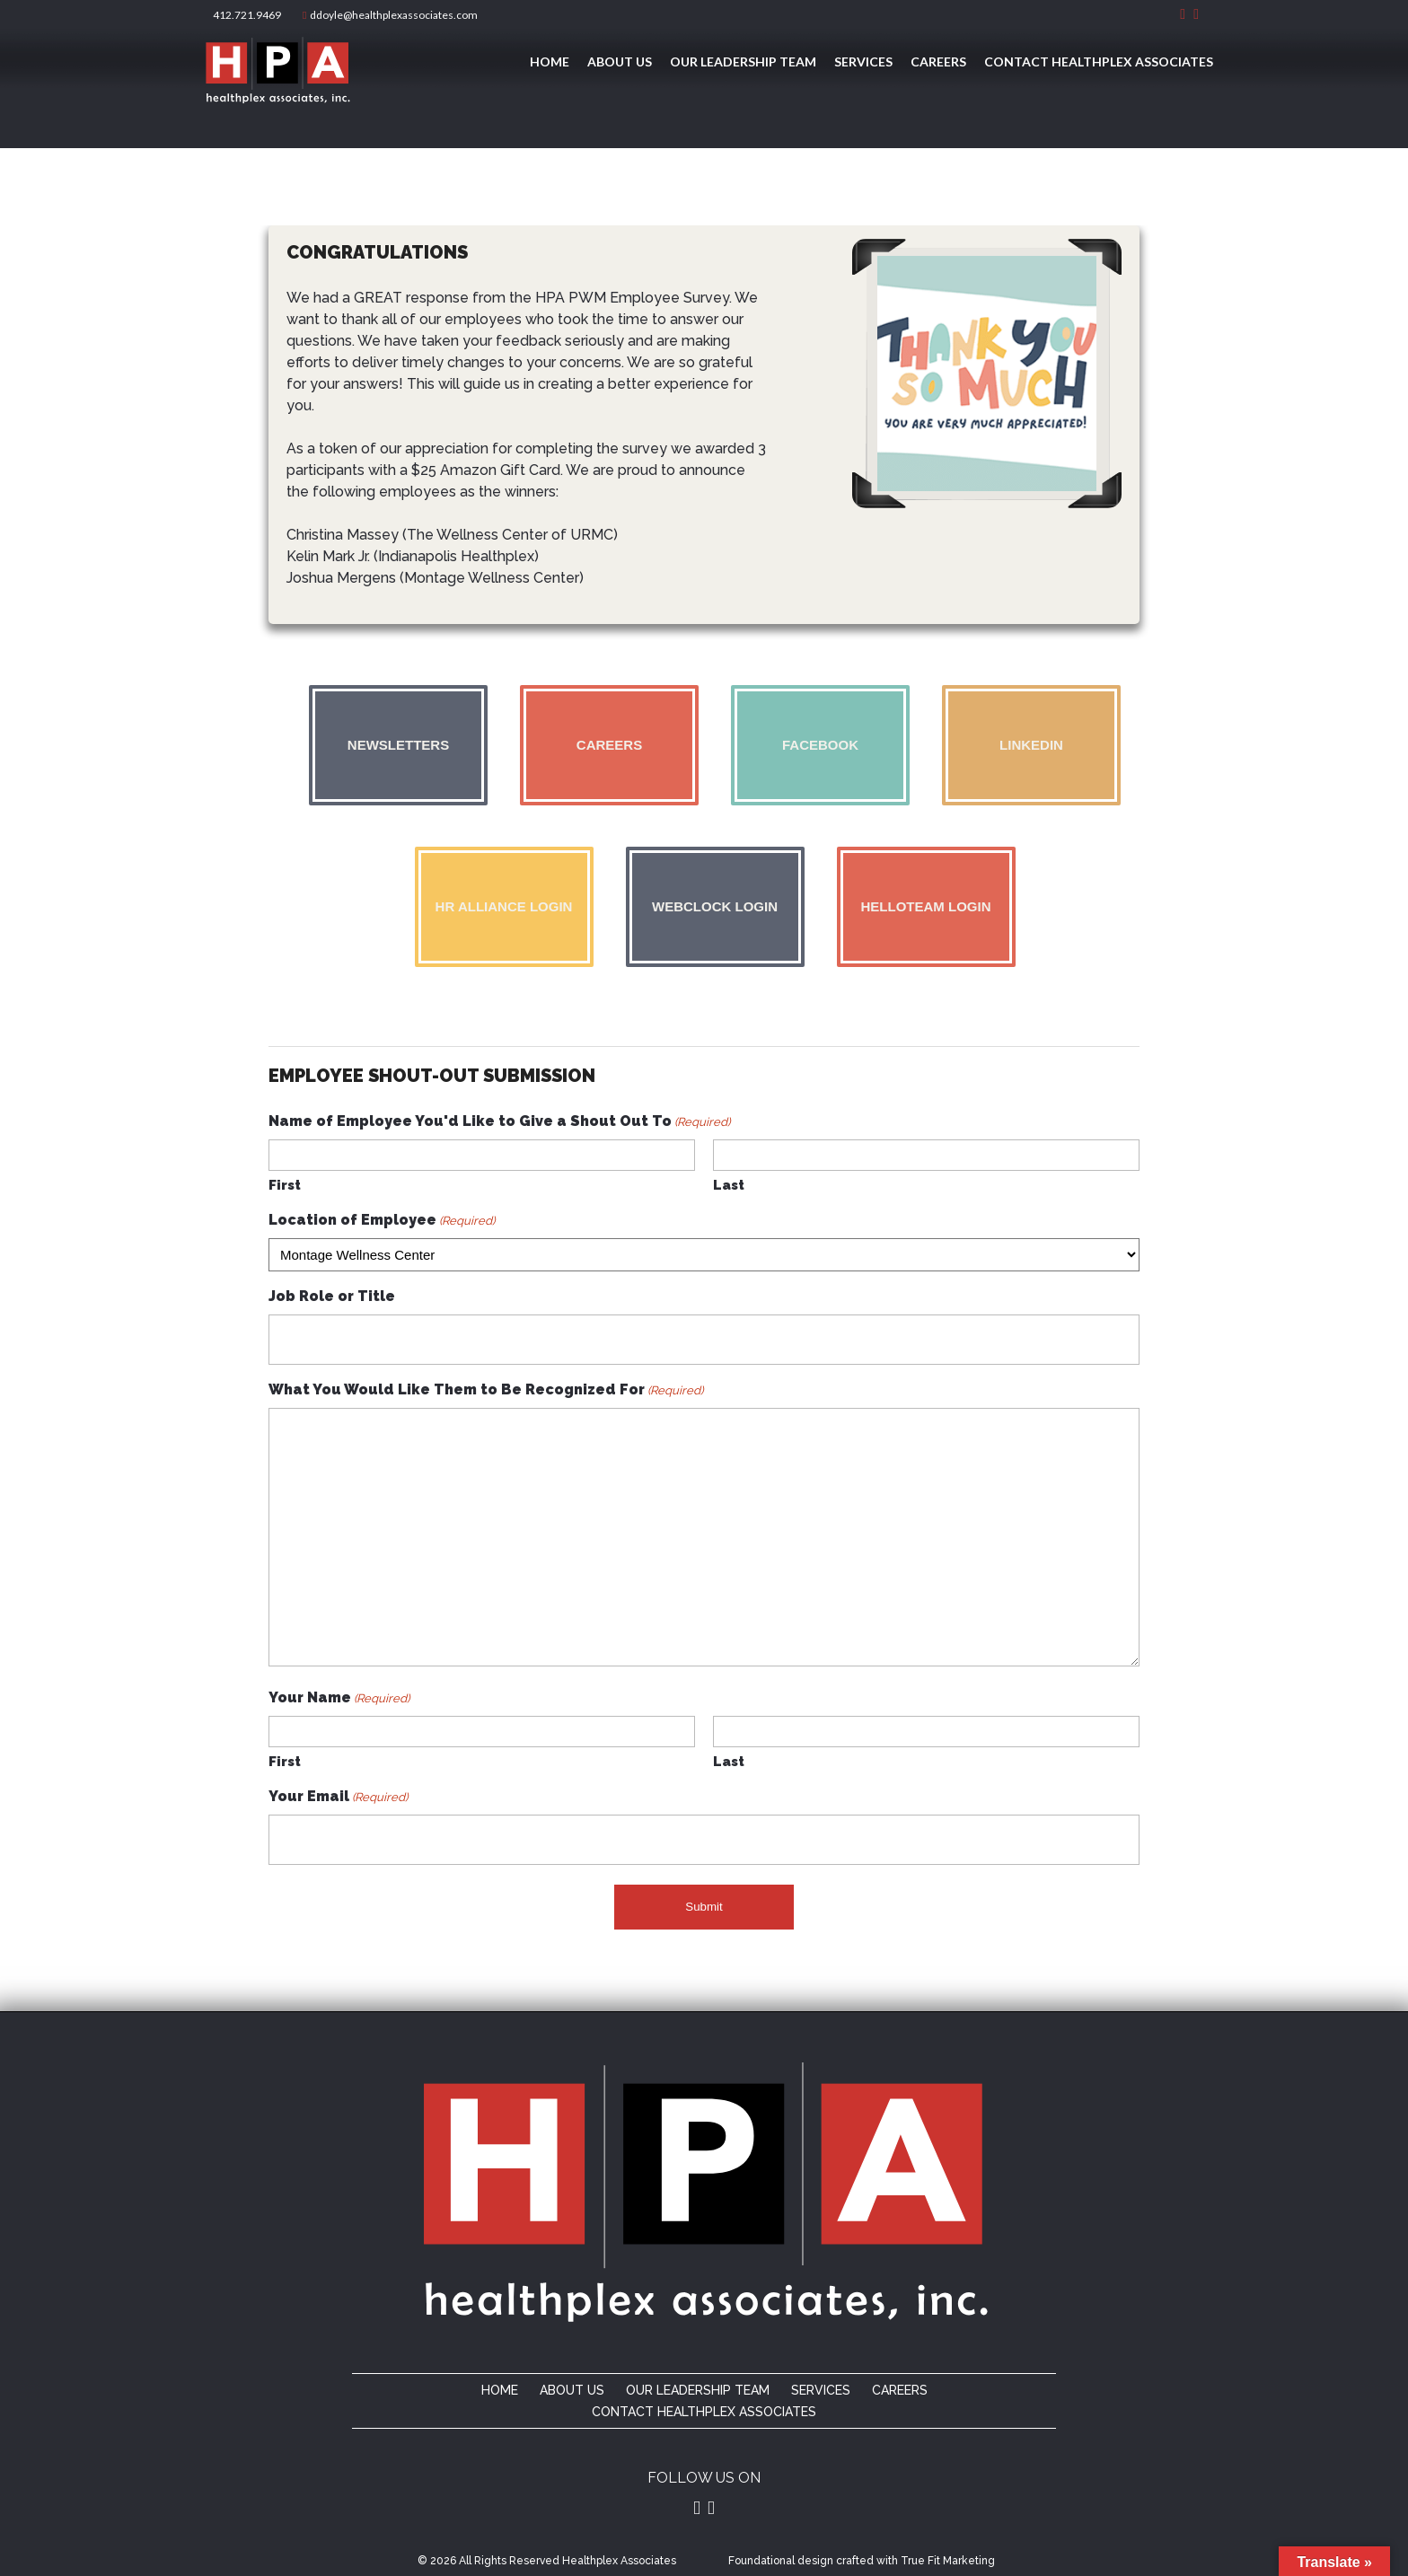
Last (728, 1185)
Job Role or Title (331, 1296)
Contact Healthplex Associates (1098, 61)
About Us (619, 61)
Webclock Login (715, 906)
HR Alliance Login (504, 906)
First (284, 1185)
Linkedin (1031, 744)
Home (549, 61)
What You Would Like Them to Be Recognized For (485, 1390)
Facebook (820, 744)
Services (863, 61)
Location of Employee (381, 1220)
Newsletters (398, 744)
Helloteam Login (926, 906)
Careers (938, 61)
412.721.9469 (245, 15)
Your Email (338, 1797)
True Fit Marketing (948, 2560)
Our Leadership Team (743, 61)
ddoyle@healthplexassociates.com (390, 15)
